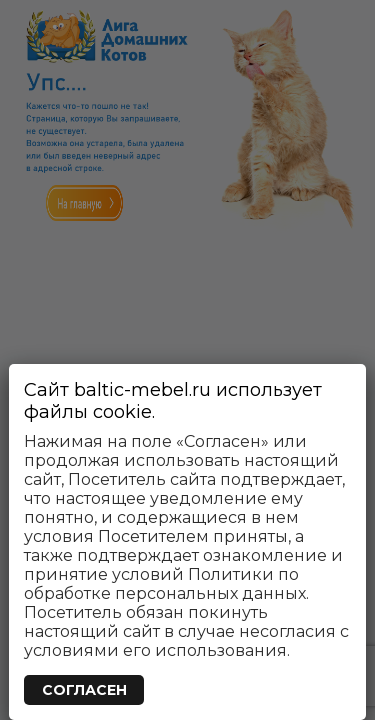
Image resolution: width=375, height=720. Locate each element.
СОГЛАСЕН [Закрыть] (84, 690)
